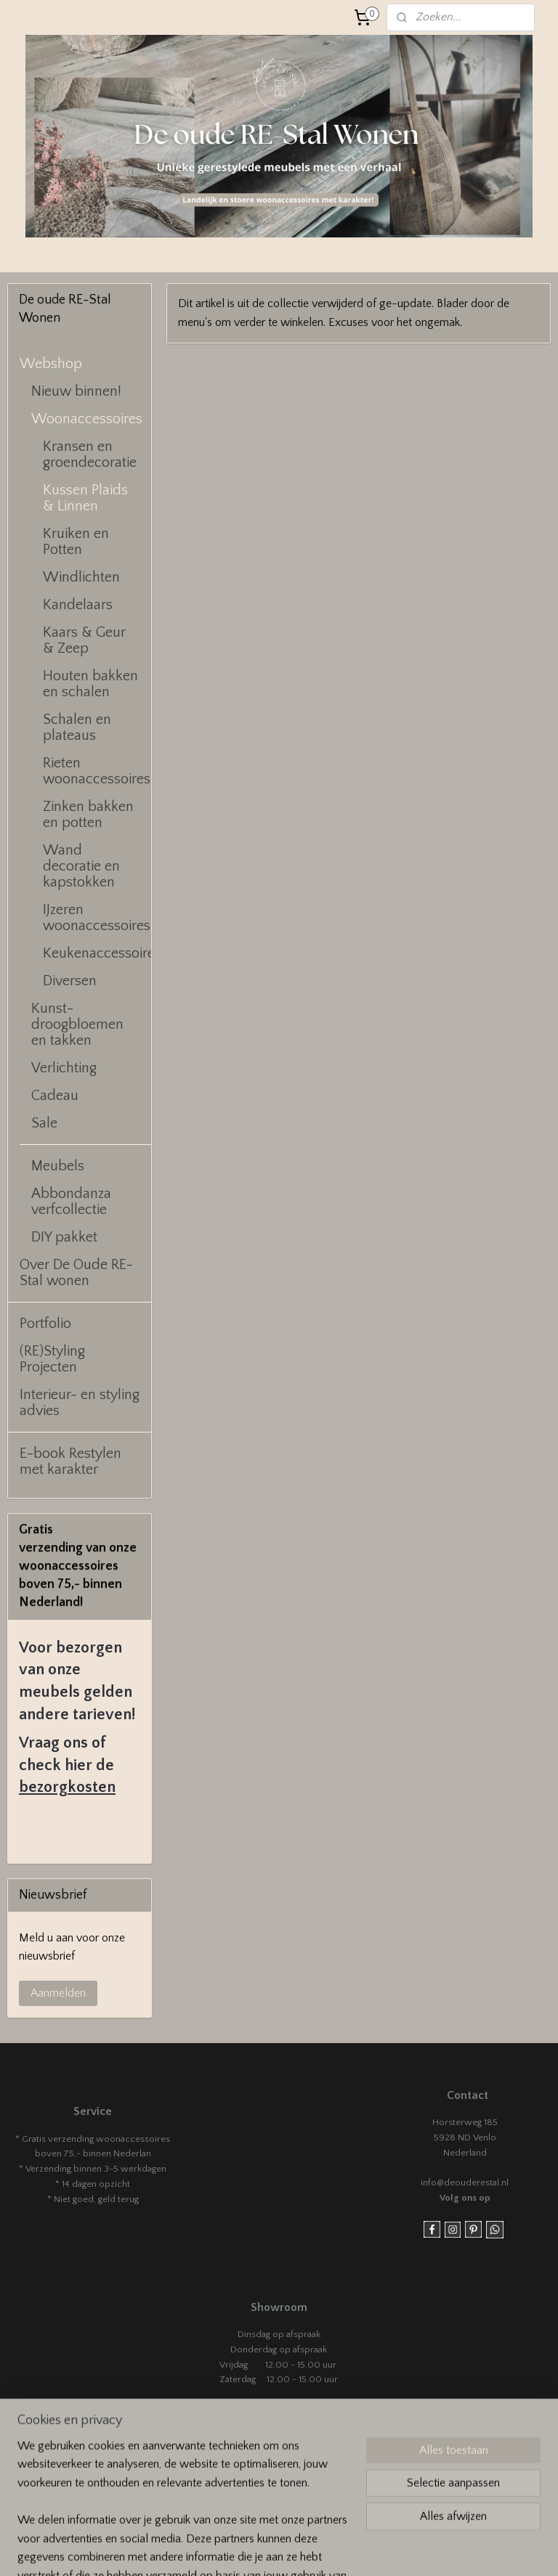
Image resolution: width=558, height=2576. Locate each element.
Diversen (70, 981)
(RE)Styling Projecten (52, 1359)
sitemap (344, 2549)
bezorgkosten (67, 1787)
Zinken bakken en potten (88, 815)
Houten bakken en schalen (90, 684)
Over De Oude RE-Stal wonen (76, 1273)
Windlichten (81, 577)
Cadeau (54, 1096)
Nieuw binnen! (76, 391)
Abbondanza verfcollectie (71, 1202)
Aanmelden (58, 1993)
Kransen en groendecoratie (90, 454)
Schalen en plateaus (77, 727)
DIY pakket (64, 1237)
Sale (44, 1123)
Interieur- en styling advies (80, 1403)
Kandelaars (78, 605)
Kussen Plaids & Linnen (85, 498)
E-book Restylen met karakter (70, 1461)
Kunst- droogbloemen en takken (77, 1024)
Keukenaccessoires (97, 953)
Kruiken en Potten (76, 542)
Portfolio (45, 1324)
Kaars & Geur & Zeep (84, 640)
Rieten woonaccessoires (96, 771)
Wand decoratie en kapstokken (81, 866)
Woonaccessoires (86, 419)
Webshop (51, 364)
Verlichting (64, 1068)
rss (370, 2549)
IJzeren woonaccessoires (96, 918)
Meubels (57, 1166)
